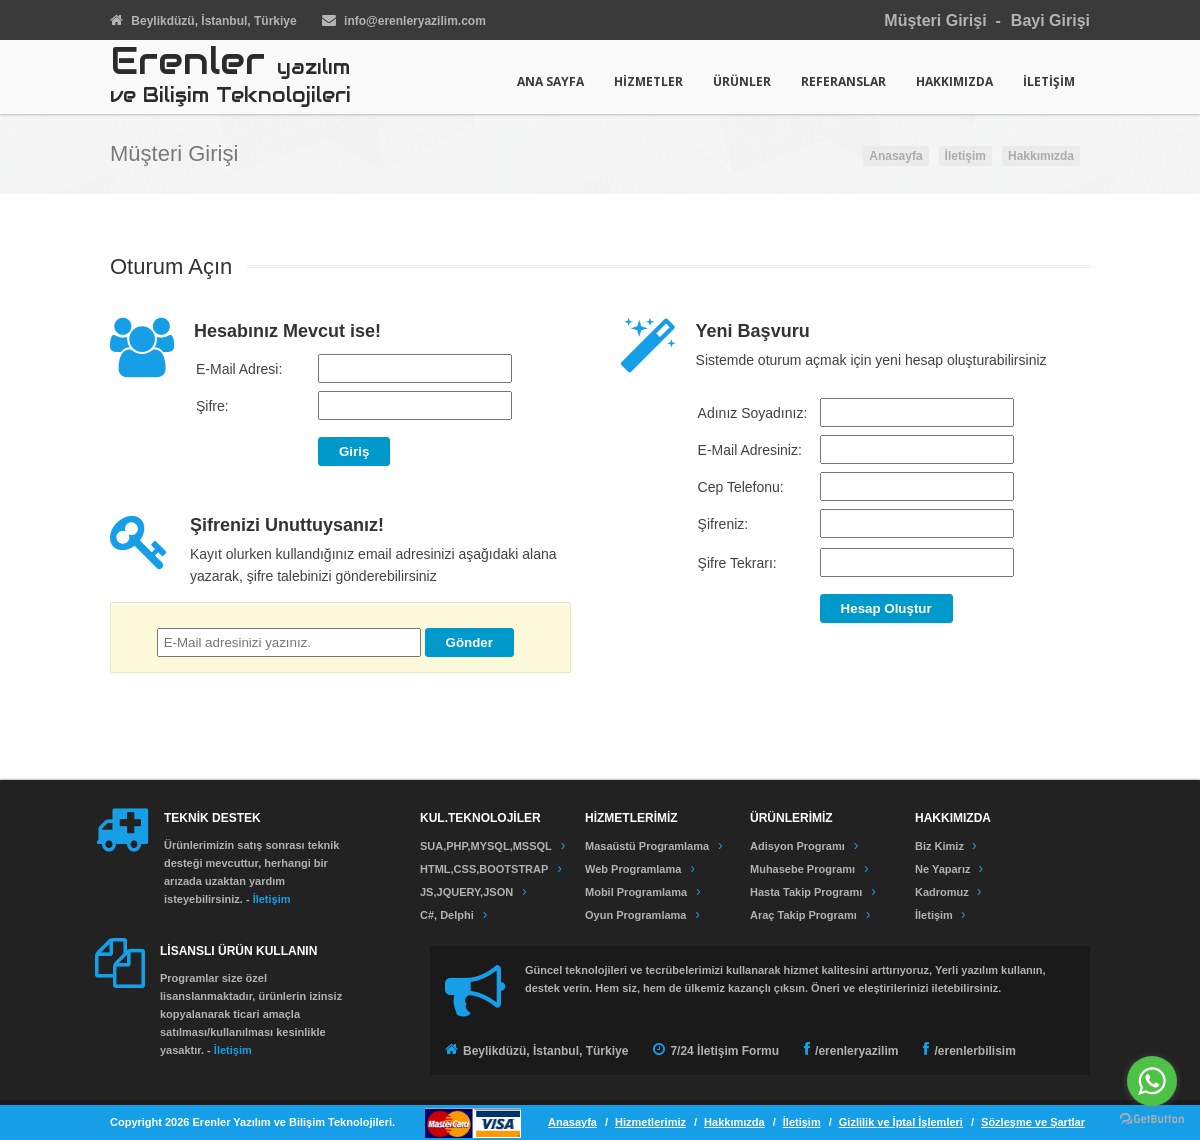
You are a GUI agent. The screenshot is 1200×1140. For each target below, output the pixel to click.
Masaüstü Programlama (647, 846)
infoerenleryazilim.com (415, 21)
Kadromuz (943, 892)
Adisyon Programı (797, 846)
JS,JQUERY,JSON (466, 892)
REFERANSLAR (843, 81)
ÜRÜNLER (742, 81)
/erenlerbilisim (974, 1051)
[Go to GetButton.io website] (1152, 1119)
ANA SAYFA (550, 81)
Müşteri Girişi (935, 20)
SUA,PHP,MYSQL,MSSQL (486, 846)
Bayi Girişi (1050, 20)
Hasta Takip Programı (806, 892)
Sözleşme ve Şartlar (1033, 1122)
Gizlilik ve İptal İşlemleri (901, 1122)
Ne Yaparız (944, 869)
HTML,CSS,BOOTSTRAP (484, 869)
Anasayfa (895, 156)
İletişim (965, 156)
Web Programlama (633, 869)
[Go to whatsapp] (1152, 1081)
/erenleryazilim (856, 1051)
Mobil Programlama (636, 892)
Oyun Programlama (635, 915)
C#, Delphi (447, 915)
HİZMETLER (648, 81)
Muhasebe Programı (802, 869)
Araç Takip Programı (803, 915)
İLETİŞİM (1049, 81)
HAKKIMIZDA (954, 81)
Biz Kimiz (941, 846)
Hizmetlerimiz (650, 1122)
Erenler (230, 78)
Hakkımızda (1041, 156)
